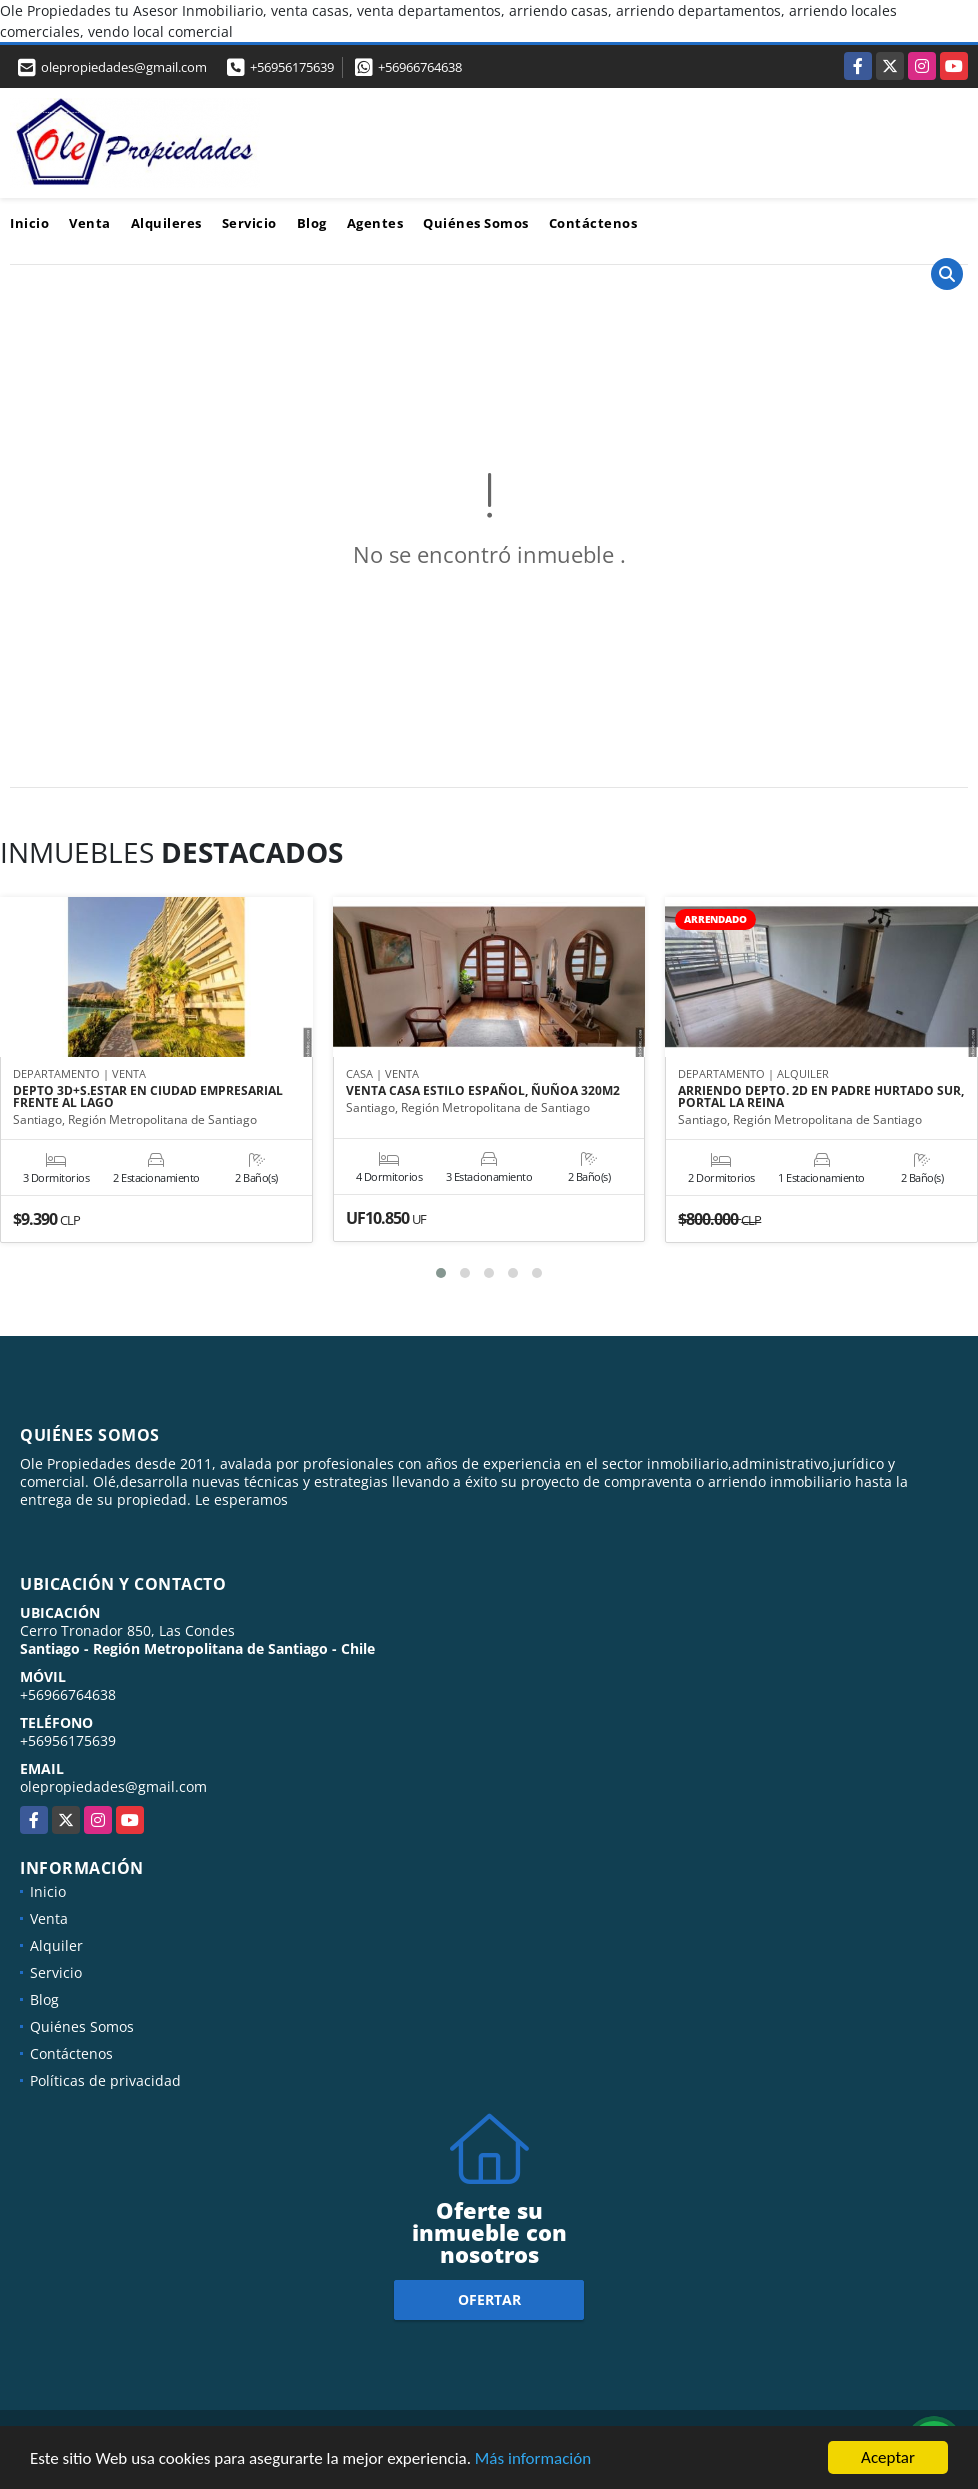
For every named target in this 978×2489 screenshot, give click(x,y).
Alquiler (56, 1945)
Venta (90, 223)
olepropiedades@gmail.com (113, 1786)
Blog (312, 223)
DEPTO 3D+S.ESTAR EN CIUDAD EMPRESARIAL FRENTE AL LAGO (148, 1097)
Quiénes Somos (476, 223)
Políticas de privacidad (105, 2080)
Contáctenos (593, 223)
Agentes (375, 223)
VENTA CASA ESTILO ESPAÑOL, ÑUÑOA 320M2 (483, 1091)
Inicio (29, 223)
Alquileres (166, 223)
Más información (533, 2459)
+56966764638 (420, 67)
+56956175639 (292, 67)
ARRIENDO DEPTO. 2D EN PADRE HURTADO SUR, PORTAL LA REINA (821, 1097)
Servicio (249, 223)
